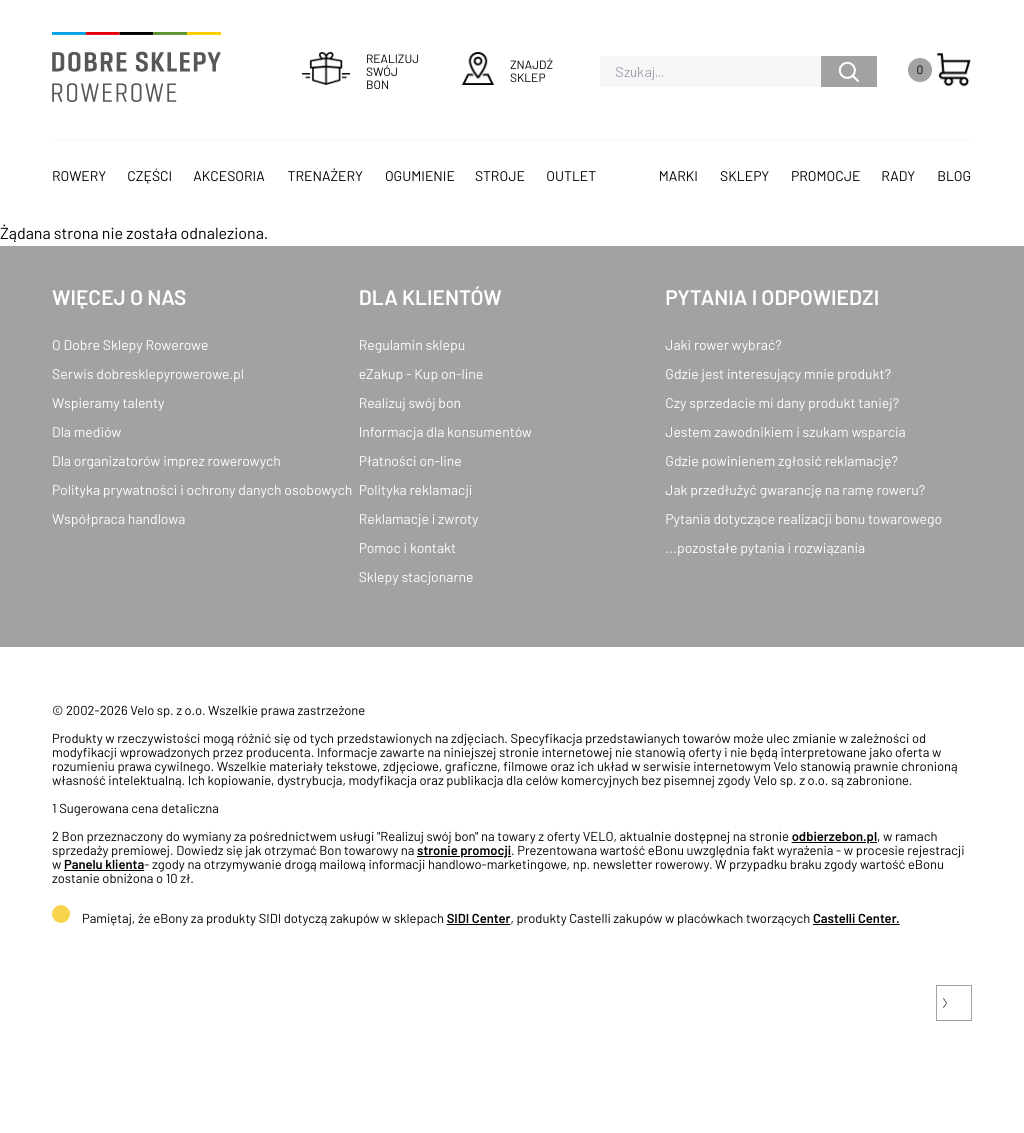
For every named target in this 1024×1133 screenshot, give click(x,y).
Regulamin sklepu (412, 344)
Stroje (500, 175)
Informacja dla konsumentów (445, 431)
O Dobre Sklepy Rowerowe (130, 344)
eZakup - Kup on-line (421, 373)
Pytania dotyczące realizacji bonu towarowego (803, 518)
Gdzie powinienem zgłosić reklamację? (781, 460)
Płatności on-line (410, 460)
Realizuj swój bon (410, 402)
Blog (954, 175)
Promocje (826, 175)
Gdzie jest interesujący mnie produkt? (778, 373)
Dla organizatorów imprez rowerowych (166, 460)
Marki (678, 175)
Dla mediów (86, 431)
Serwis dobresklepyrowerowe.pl (148, 373)
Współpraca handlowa (118, 518)
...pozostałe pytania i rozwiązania (765, 547)
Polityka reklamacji (416, 489)
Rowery (79, 175)
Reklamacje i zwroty (419, 518)
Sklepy (744, 175)
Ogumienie (420, 175)
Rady (898, 175)
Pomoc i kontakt (408, 547)
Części (149, 175)
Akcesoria (228, 175)
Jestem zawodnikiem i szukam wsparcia (785, 431)
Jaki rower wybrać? (723, 344)
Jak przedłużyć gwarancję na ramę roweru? (795, 489)
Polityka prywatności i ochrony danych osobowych (202, 489)
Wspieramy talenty (108, 402)
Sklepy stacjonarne (416, 576)
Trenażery (324, 175)
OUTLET (571, 175)
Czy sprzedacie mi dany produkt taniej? (782, 402)
